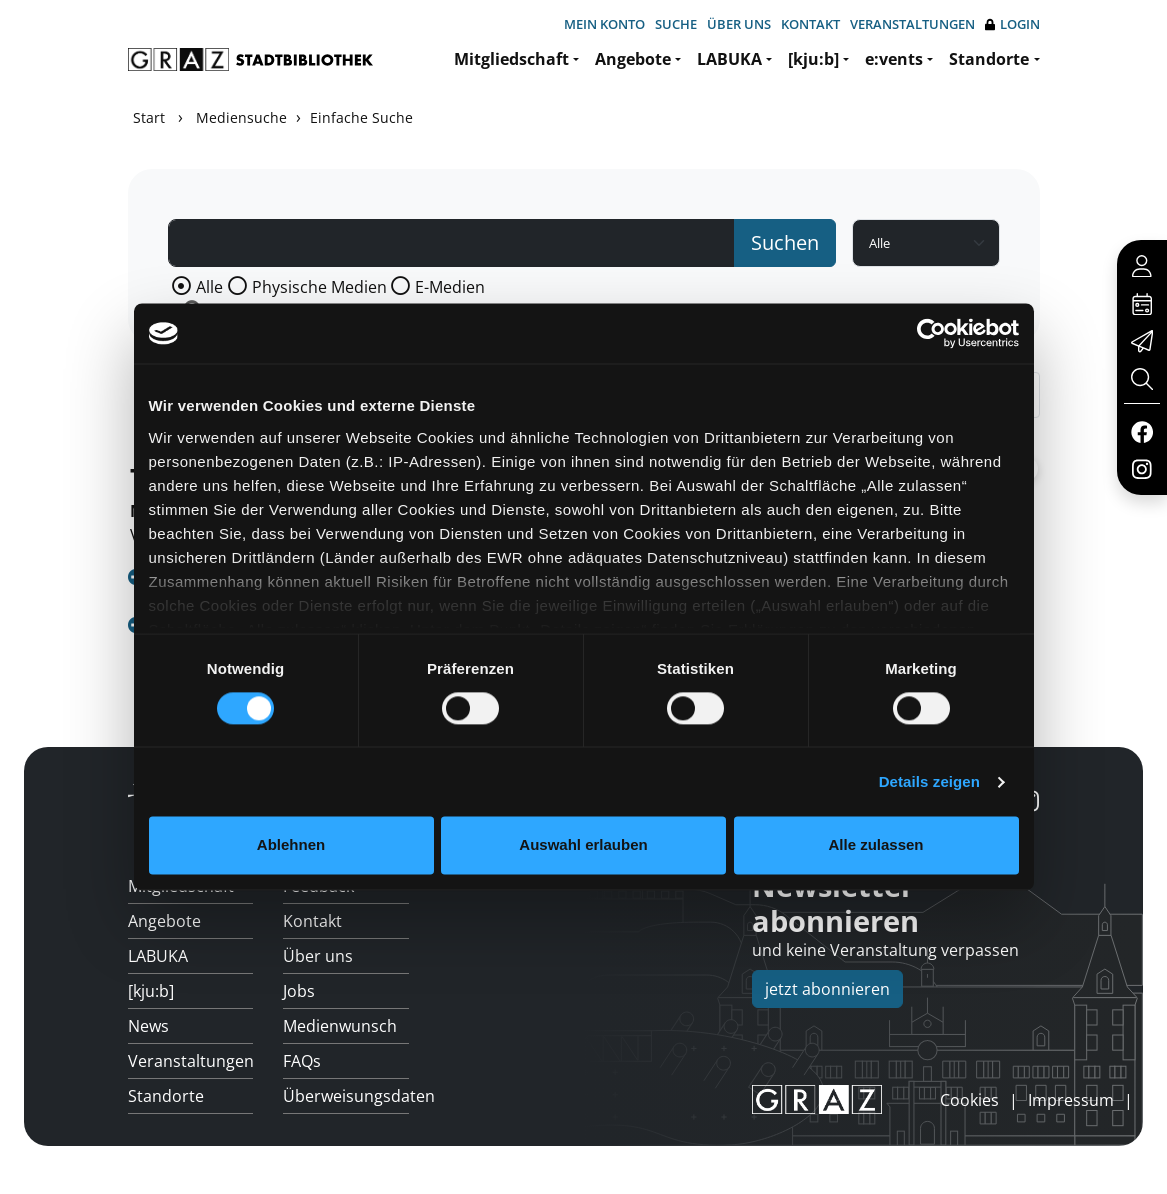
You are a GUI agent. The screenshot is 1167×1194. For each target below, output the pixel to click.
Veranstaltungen (912, 24)
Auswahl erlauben (583, 845)
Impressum (1071, 1100)
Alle (209, 287)
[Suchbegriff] (452, 243)
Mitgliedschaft (511, 59)
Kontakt (810, 24)
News (148, 1026)
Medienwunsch (340, 1026)
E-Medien (450, 287)
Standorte (989, 59)
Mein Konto (604, 24)
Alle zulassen (875, 845)
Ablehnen (291, 845)
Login (1012, 24)
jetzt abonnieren (827, 989)
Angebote (633, 59)
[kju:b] (813, 59)
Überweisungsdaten (346, 1096)
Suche (676, 24)
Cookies (969, 1100)
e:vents (894, 59)
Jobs (299, 991)
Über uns (739, 24)
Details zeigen (929, 781)
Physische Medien (319, 287)
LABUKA (729, 59)
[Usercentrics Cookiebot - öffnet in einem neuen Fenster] (931, 333)
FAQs (302, 1061)
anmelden (906, 1099)
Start (149, 117)
